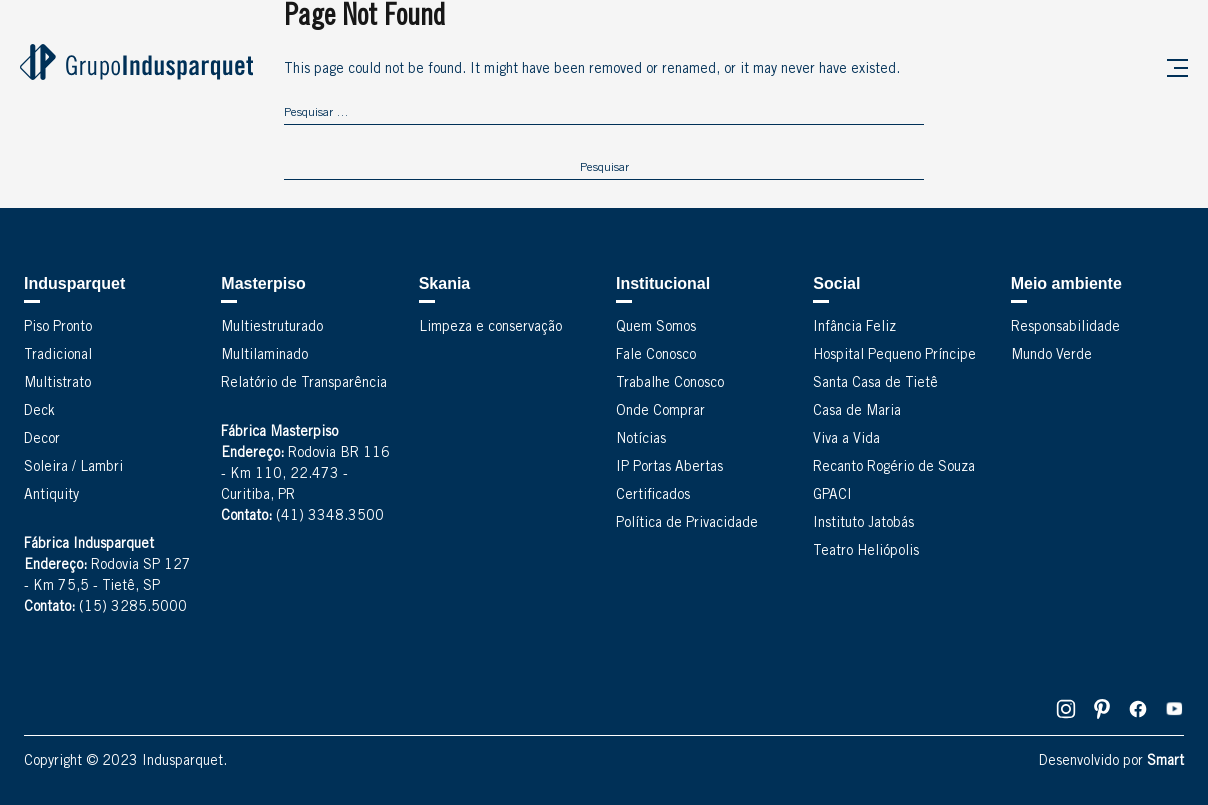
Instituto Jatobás (863, 524)
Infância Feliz (854, 328)
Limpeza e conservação (490, 328)
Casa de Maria (857, 412)
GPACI (832, 496)
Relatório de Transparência (304, 384)
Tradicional (58, 356)
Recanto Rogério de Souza (894, 468)
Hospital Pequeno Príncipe (894, 356)
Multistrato (57, 384)
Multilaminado (264, 356)
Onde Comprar (660, 412)
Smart (1165, 762)
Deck (39, 412)
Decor (42, 440)
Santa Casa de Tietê (875, 384)
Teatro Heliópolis (866, 552)
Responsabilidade (1065, 328)
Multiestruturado (272, 328)
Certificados (653, 496)
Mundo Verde (1051, 356)
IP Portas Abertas (669, 468)
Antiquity (51, 496)
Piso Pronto (58, 328)
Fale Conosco (656, 356)
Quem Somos (656, 328)
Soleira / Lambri (73, 468)
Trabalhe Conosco (670, 384)
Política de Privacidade (687, 524)
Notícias (641, 440)
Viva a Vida (846, 440)
